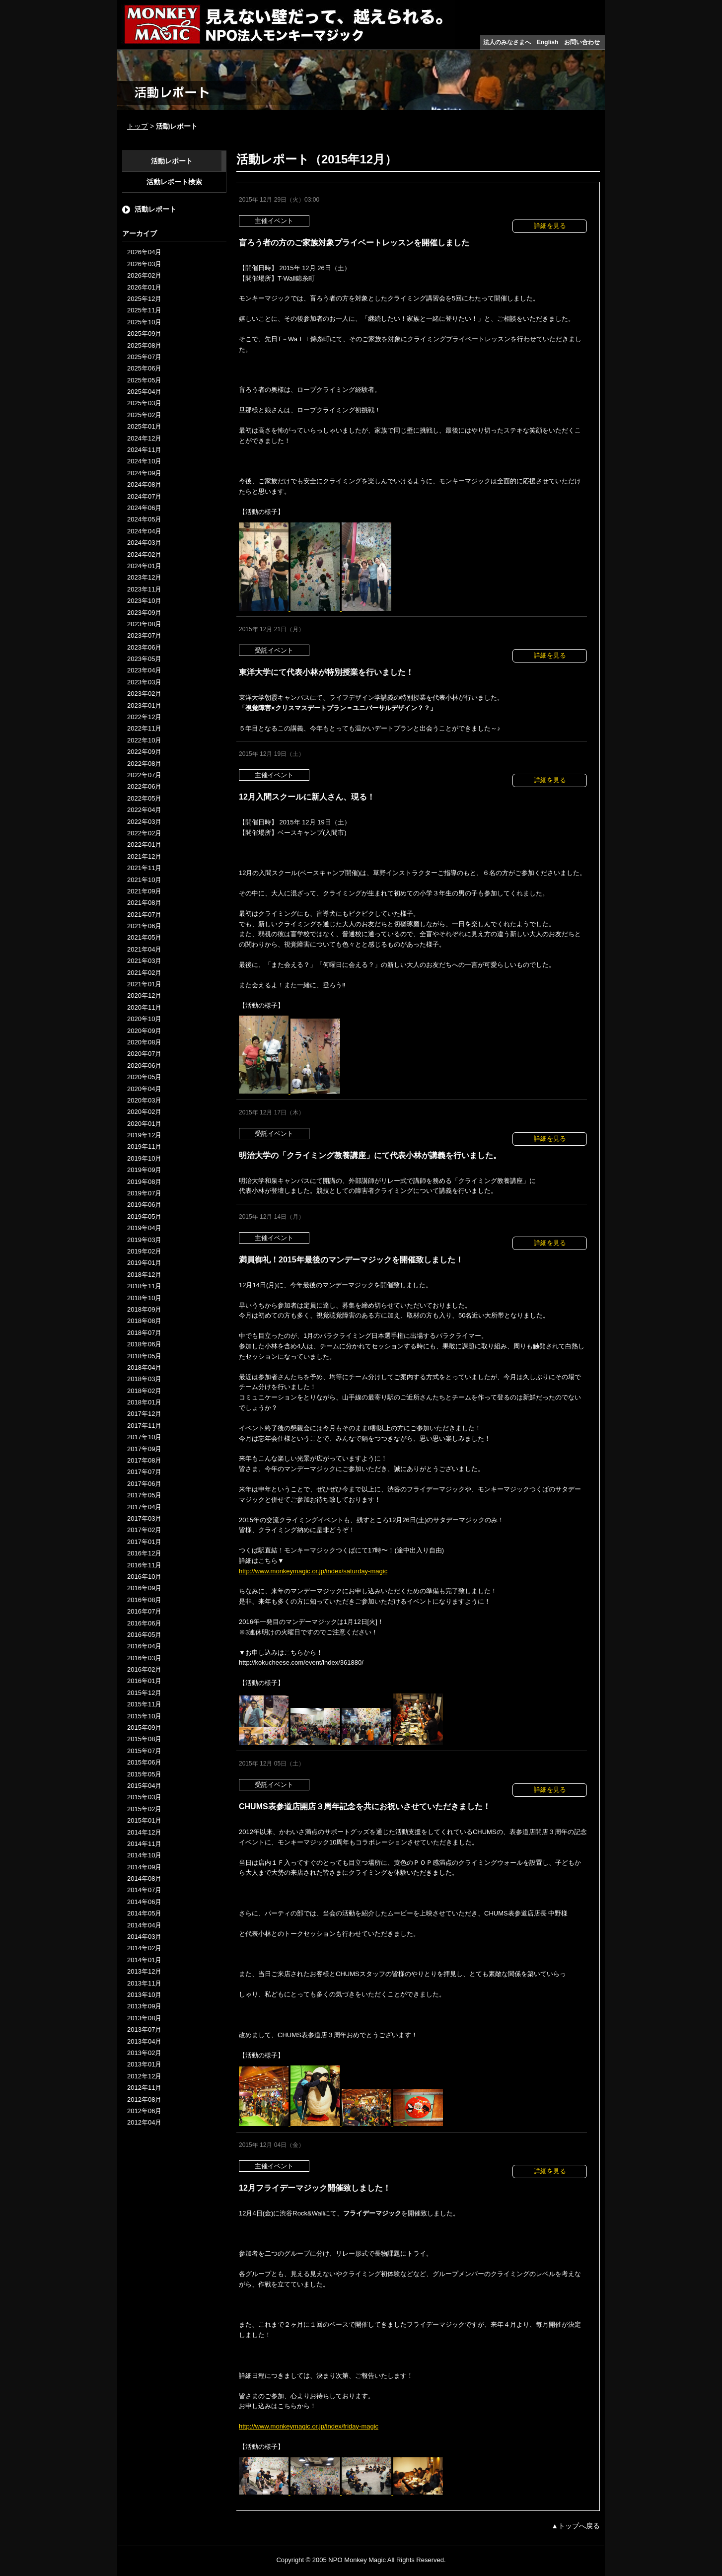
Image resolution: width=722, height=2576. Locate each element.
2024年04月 (144, 531)
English (547, 42)
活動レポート (172, 161)
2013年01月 (144, 2064)
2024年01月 (144, 566)
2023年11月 (144, 589)
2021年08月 (144, 902)
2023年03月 (144, 682)
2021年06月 (144, 926)
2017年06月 (144, 1483)
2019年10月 (144, 1158)
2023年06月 (144, 647)
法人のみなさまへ (507, 42)
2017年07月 (144, 1471)
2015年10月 (144, 1716)
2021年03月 (144, 960)
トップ (137, 126)
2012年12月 (144, 2076)
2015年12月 (144, 1692)
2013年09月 (144, 2006)
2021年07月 (144, 914)
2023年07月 (144, 635)
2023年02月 (144, 693)
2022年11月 (144, 728)
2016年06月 (144, 1623)
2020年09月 (144, 1030)
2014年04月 (144, 1925)
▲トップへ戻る (575, 2526)
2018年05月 (144, 1356)
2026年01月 (144, 287)
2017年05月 (144, 1495)
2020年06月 (144, 1065)
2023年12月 (144, 577)
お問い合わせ (582, 42)
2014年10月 (144, 1855)
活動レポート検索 (174, 182)
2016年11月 (144, 1565)
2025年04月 (144, 391)
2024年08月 (144, 484)
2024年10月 (144, 461)
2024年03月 (144, 542)
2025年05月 (144, 380)
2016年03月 (144, 1658)
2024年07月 (144, 496)
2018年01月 (144, 1402)
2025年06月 (144, 368)
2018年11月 (144, 1286)
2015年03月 (144, 1797)
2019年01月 (144, 1262)
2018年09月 (144, 1309)
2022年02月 (144, 833)
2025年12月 (144, 298)
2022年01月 (144, 844)
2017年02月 (144, 1530)
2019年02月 (144, 1251)
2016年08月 (144, 1600)
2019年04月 (144, 1228)
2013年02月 (144, 2053)
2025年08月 (144, 345)
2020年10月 (144, 1019)
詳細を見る (550, 225)
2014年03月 (144, 1936)
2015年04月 (144, 1785)
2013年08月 (144, 2018)
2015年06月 (144, 1762)
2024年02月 (144, 554)
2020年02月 (144, 1111)
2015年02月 (144, 1809)
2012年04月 (144, 2122)
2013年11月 (144, 1983)
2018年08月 (144, 1321)
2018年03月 (144, 1379)
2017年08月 (144, 1460)
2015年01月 (144, 1820)
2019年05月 (144, 1216)
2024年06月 (144, 508)
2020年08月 (144, 1042)
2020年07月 (144, 1053)
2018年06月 (144, 1344)
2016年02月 (144, 1669)
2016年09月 (144, 1588)
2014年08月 (144, 1878)
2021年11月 (144, 868)
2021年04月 (144, 949)
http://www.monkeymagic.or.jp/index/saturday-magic (313, 1571)
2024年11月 (144, 449)
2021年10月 (144, 879)
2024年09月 (144, 473)
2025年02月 (144, 415)
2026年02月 (144, 275)
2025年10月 (144, 322)
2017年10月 (144, 1437)
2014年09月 (144, 1867)
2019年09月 (144, 1170)
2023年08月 (144, 624)
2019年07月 (144, 1193)
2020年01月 (144, 1123)
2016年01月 (144, 1681)
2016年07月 (144, 1611)
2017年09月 (144, 1449)
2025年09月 (144, 333)
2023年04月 (144, 670)
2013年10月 (144, 1994)
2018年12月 (144, 1274)
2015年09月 (144, 1727)
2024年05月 (144, 519)
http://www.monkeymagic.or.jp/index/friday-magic (308, 2426)
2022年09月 (144, 751)
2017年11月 (144, 1425)
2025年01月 (144, 426)
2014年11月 (144, 1843)
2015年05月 (144, 1774)
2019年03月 (144, 1240)
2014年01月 (144, 1960)
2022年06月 (144, 786)
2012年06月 (144, 2111)
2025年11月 (144, 310)
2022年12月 (144, 717)
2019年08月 (144, 1181)
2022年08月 (144, 763)
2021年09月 (144, 891)
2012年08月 (144, 2099)
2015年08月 (144, 1739)
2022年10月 (144, 740)
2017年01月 (144, 1542)
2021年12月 (144, 856)
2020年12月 (144, 995)
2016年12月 (144, 1553)
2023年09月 (144, 612)
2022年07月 (144, 775)
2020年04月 (144, 1089)
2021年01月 (144, 984)
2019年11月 (144, 1146)
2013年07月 (144, 2029)
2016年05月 (144, 1634)
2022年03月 (144, 821)
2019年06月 (144, 1204)
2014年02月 (144, 1948)
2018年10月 (144, 1298)
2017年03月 (144, 1518)
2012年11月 (144, 2087)
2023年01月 (144, 705)
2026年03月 (144, 264)
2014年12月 (144, 1832)
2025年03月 (144, 403)
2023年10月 (144, 600)
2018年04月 (144, 1367)
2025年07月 (144, 357)
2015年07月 (144, 1751)
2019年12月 (144, 1135)
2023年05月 (144, 658)
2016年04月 (144, 1646)
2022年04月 (144, 809)
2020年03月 (144, 1100)
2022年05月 (144, 798)
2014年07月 (144, 1890)
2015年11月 (144, 1704)
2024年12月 (144, 438)
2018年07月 (144, 1332)
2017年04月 (144, 1507)
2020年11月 (144, 1007)
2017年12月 (144, 1413)
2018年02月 (144, 1391)
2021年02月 (144, 972)
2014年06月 (144, 1902)
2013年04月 (144, 2041)
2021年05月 (144, 937)
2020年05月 (144, 1077)
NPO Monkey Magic (357, 2560)
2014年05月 (144, 1913)
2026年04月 (144, 252)
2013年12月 (144, 1971)
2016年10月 (144, 1576)
